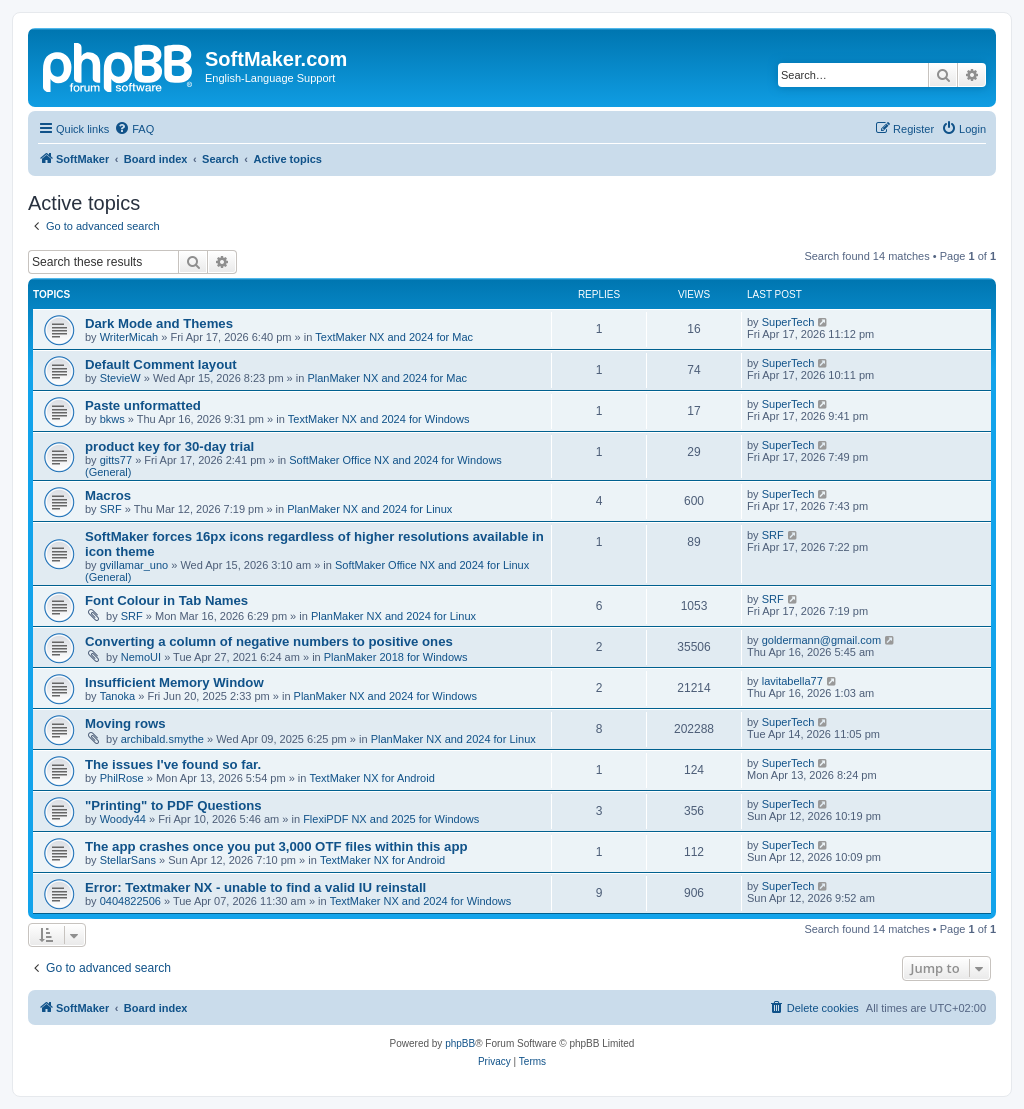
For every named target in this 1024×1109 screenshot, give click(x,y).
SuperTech (788, 322)
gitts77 (116, 460)
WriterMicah (129, 337)
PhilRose (122, 778)
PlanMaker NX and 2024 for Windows (385, 696)
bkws (112, 419)
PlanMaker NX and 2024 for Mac (387, 378)
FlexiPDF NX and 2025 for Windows (391, 819)
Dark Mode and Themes (159, 323)
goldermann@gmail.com (821, 640)
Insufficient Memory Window (174, 682)
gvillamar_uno (134, 565)
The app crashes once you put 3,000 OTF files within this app (276, 846)
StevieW (120, 378)
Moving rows (125, 723)
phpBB (460, 1043)
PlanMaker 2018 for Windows (396, 657)
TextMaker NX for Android (371, 778)
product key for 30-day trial (169, 446)
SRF (111, 509)
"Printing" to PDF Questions (173, 805)
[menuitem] (134, 129)
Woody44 (123, 819)
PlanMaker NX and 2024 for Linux (369, 509)
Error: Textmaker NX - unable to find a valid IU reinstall (255, 887)
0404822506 (130, 901)
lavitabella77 (792, 681)
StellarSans (128, 860)
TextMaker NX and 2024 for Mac (394, 337)
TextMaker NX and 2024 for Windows (379, 419)
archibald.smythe (162, 739)
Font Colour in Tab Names (166, 600)
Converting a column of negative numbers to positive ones (269, 641)
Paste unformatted (143, 405)
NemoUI (141, 657)
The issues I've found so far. (173, 764)
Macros (108, 495)
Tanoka (117, 696)
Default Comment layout (161, 364)
